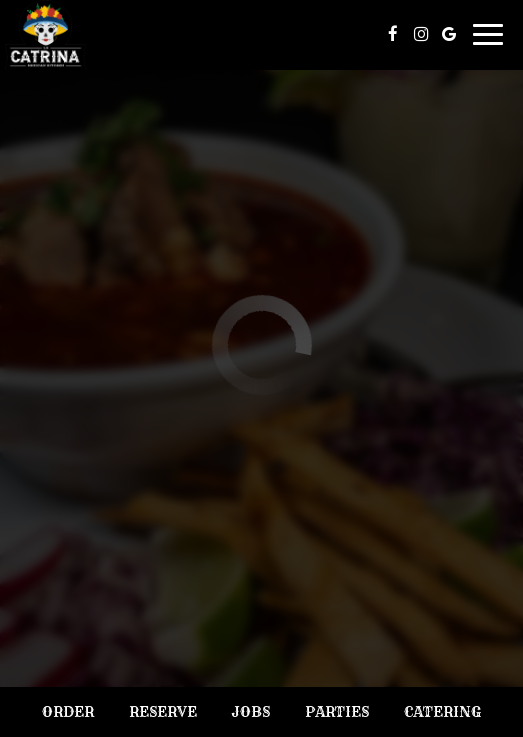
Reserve (163, 712)
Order (68, 712)
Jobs (250, 712)
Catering (442, 712)
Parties (337, 712)
